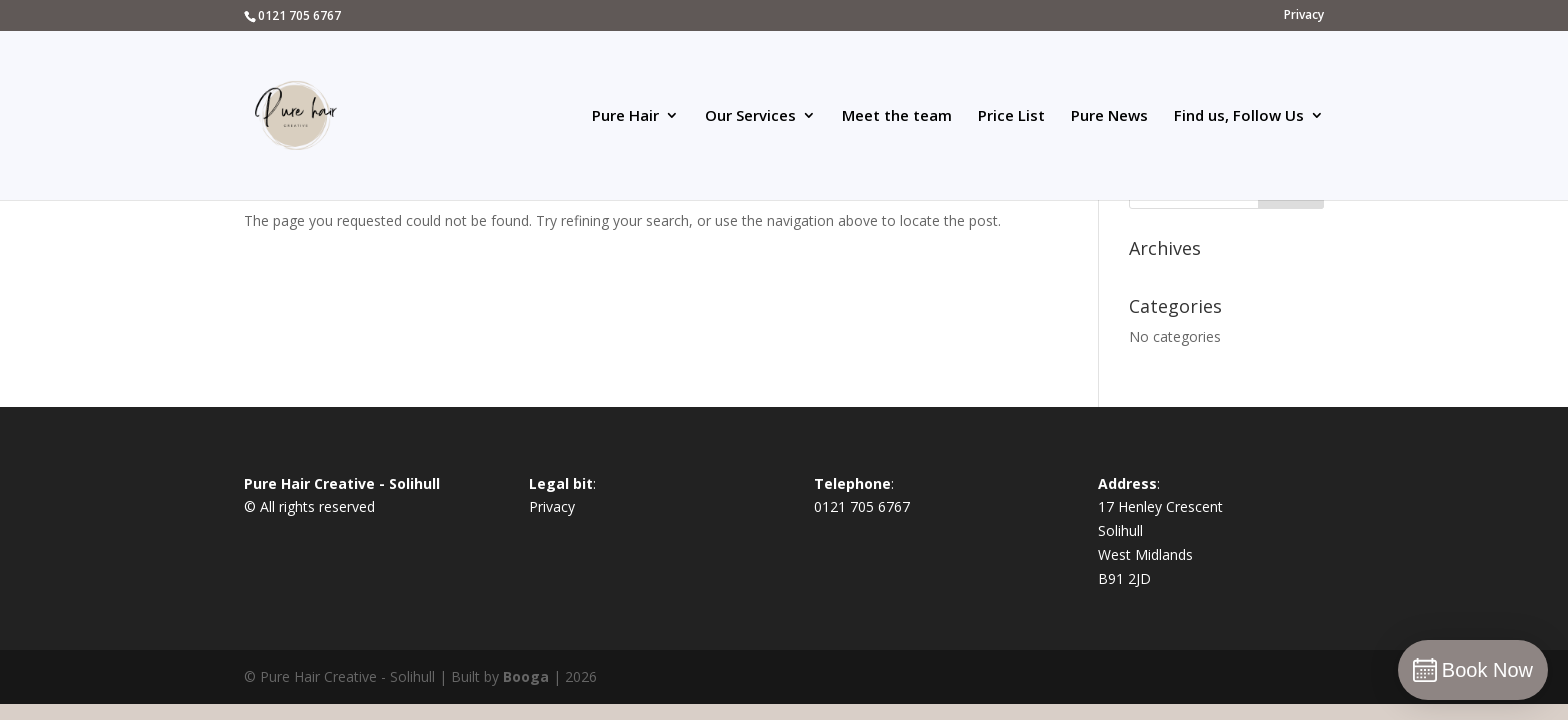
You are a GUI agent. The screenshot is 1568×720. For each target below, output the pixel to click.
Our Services (750, 116)
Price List (1011, 116)
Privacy (1304, 16)
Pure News (1109, 116)
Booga (526, 676)
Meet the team (897, 116)
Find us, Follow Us (1239, 116)
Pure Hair (625, 116)
